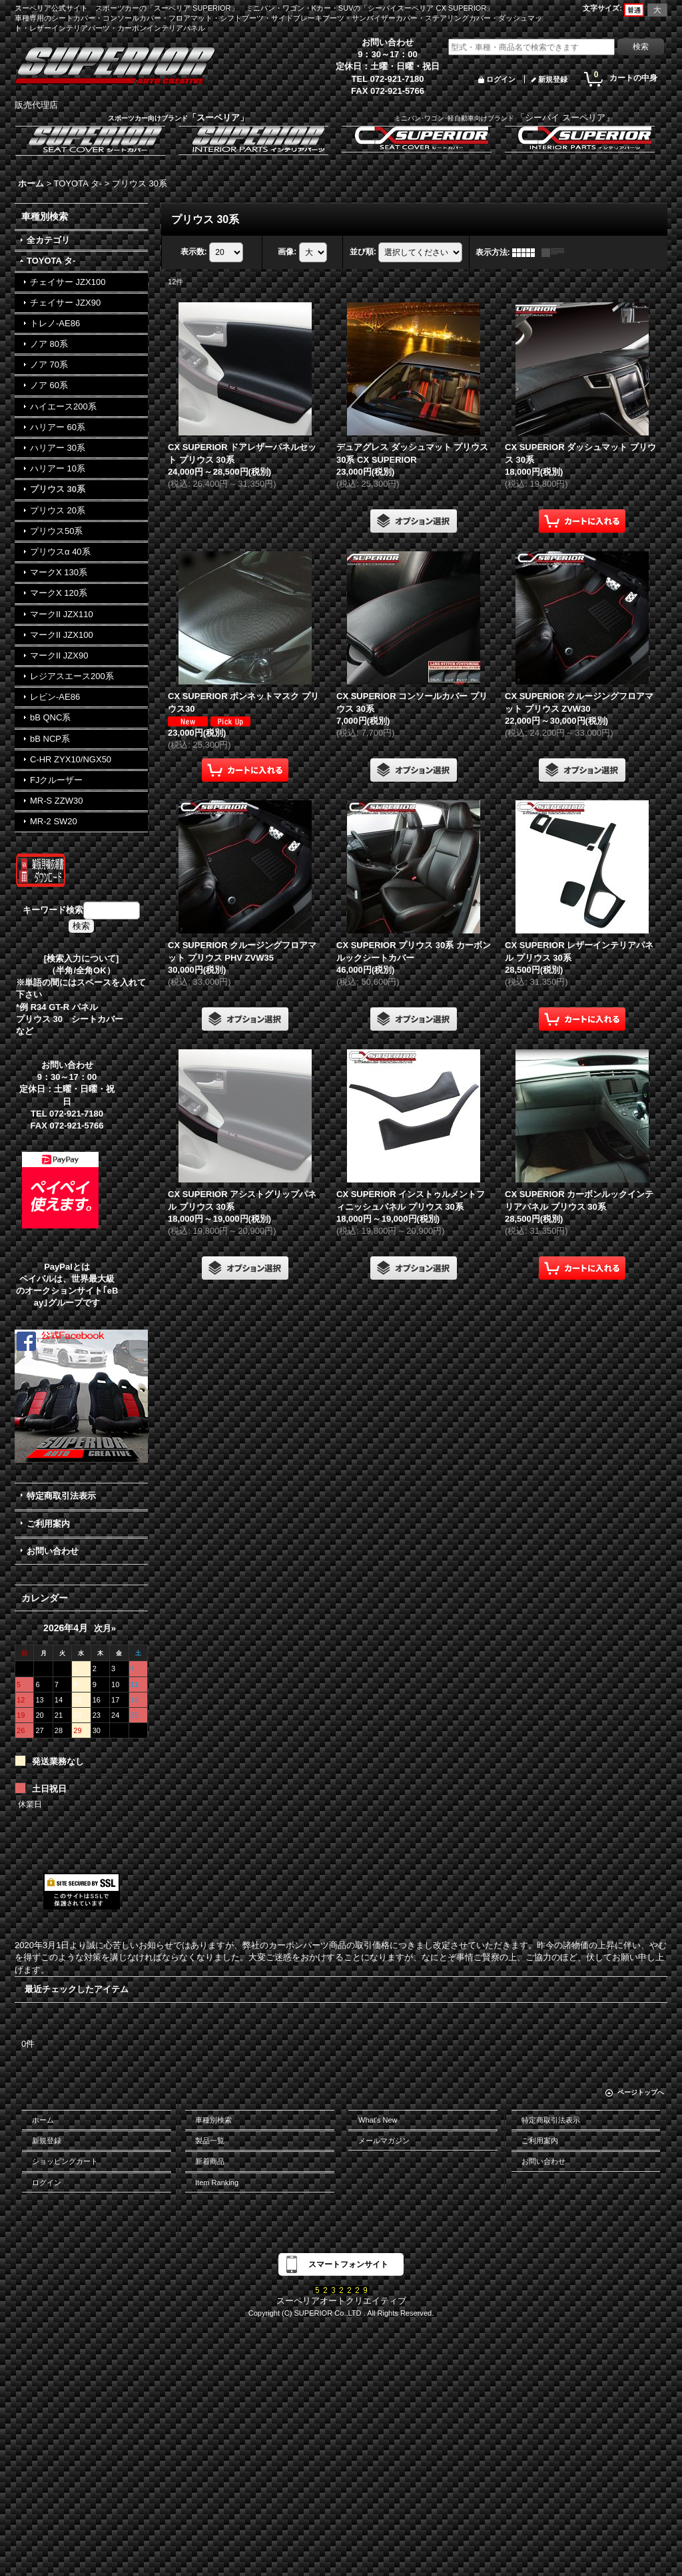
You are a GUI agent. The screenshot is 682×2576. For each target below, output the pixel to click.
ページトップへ (640, 2092)
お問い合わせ (53, 1551)
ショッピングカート (65, 2161)
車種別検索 (213, 2120)
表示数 (193, 251)
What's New (378, 2120)
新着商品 (209, 2161)
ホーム (43, 2120)
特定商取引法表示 (61, 1496)
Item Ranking (216, 2183)
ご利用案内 (48, 1524)
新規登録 (552, 79)
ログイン (500, 79)
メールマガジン (384, 2141)
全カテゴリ (48, 240)
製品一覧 (209, 2141)
